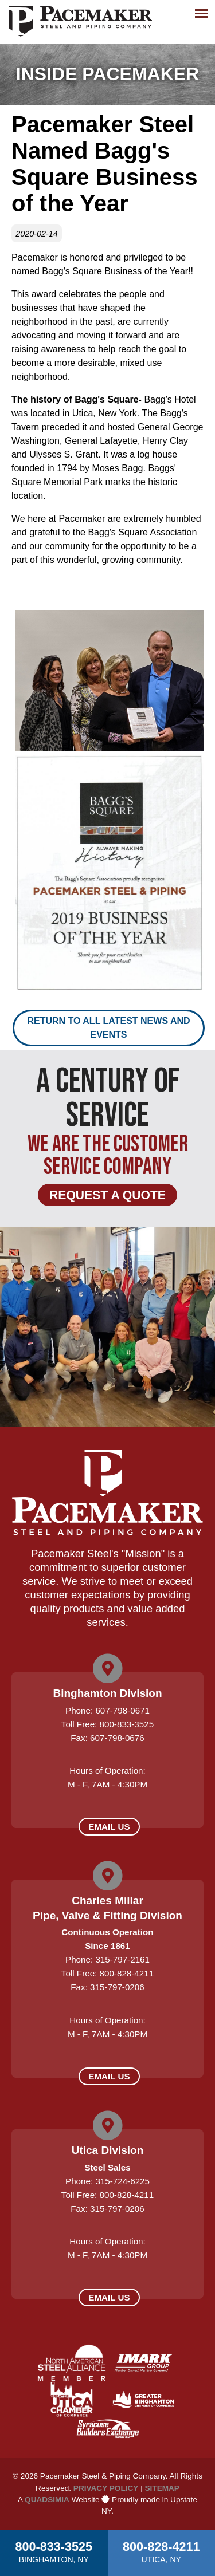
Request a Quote (107, 1195)
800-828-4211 (161, 2551)
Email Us (109, 1826)
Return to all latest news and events (108, 1027)
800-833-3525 (53, 2551)
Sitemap (161, 2488)
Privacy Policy (106, 2488)
